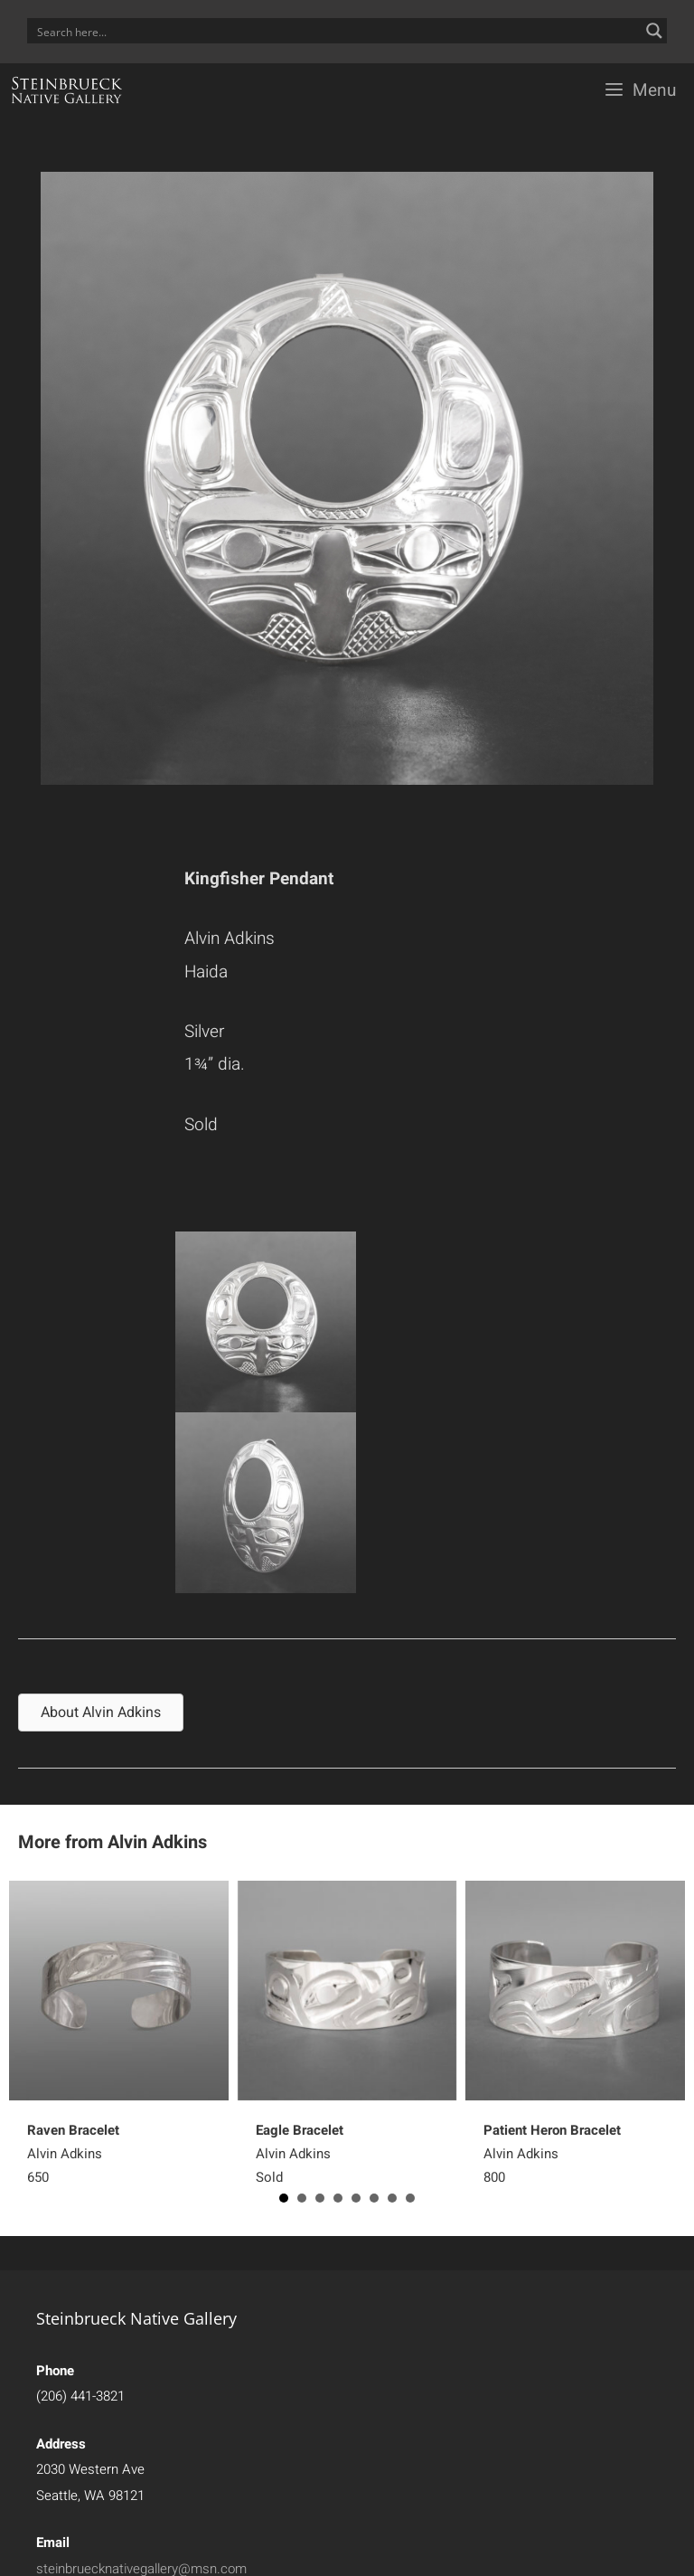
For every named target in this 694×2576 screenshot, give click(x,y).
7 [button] (392, 2198)
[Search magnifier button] (654, 30)
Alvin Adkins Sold (299, 2153)
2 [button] (301, 2198)
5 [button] (356, 2198)
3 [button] (319, 2198)
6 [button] (374, 2198)
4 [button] (337, 2198)
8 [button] (410, 2198)
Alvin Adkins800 (552, 2153)
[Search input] (335, 30)
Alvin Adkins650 (73, 2153)
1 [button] (283, 2198)
